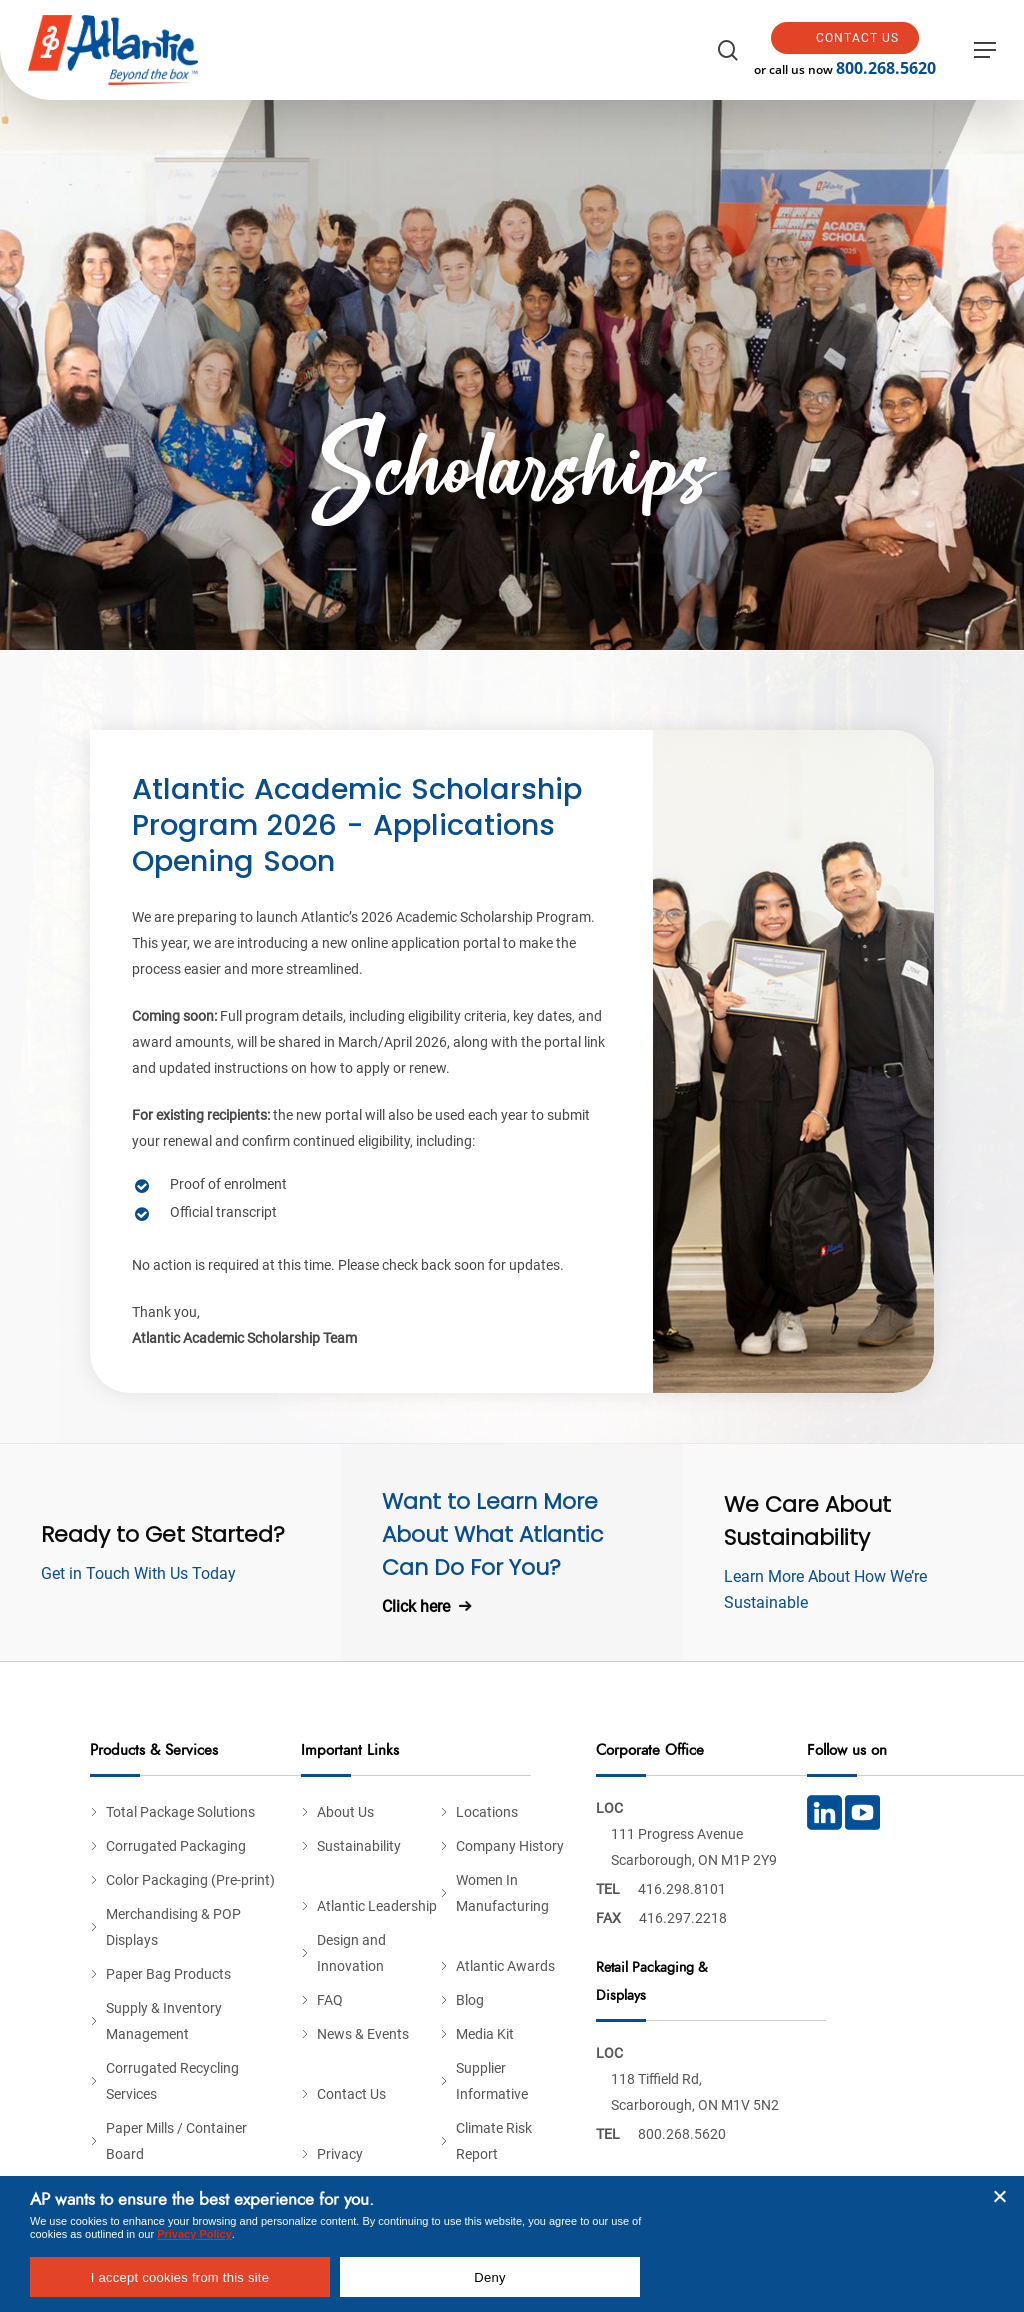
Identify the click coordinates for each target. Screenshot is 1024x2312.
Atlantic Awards (505, 1966)
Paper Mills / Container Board (176, 2141)
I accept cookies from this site (180, 2277)
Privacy (340, 2154)
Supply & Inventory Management (164, 2021)
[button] (985, 50)
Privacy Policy (194, 2234)
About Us (345, 1812)
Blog (470, 2000)
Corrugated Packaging (176, 1846)
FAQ (330, 2000)
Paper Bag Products (168, 1974)
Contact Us (351, 2094)
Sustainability (359, 1846)
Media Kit (485, 2034)
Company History (510, 1846)
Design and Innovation (351, 1953)
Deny (489, 2277)
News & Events (363, 2034)
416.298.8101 (682, 1889)
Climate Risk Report (494, 2141)
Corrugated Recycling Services (172, 2081)
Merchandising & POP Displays (173, 1927)
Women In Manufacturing (502, 1893)
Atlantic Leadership (377, 1906)
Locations (487, 1812)
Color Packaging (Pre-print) (190, 1880)
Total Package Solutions (180, 1812)
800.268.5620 (894, 68)
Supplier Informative (492, 2081)
